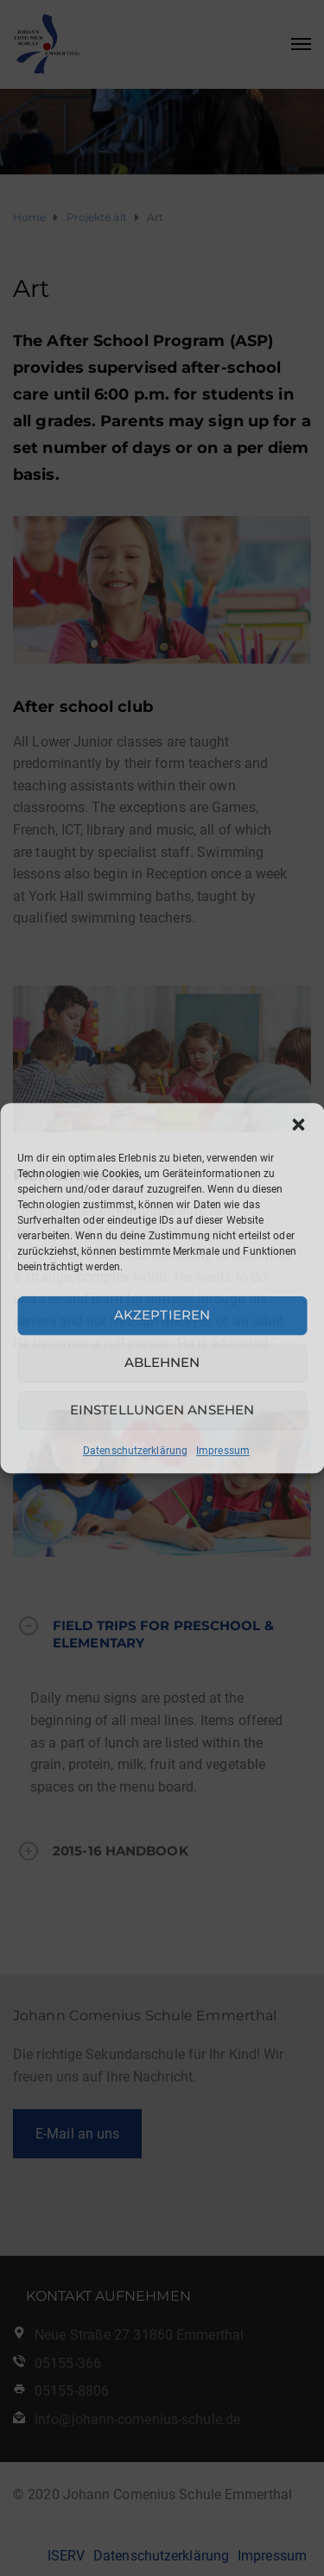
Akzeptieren (162, 1315)
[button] (298, 1124)
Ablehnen (162, 1362)
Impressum (223, 1451)
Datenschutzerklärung (135, 1451)
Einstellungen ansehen (162, 1409)
